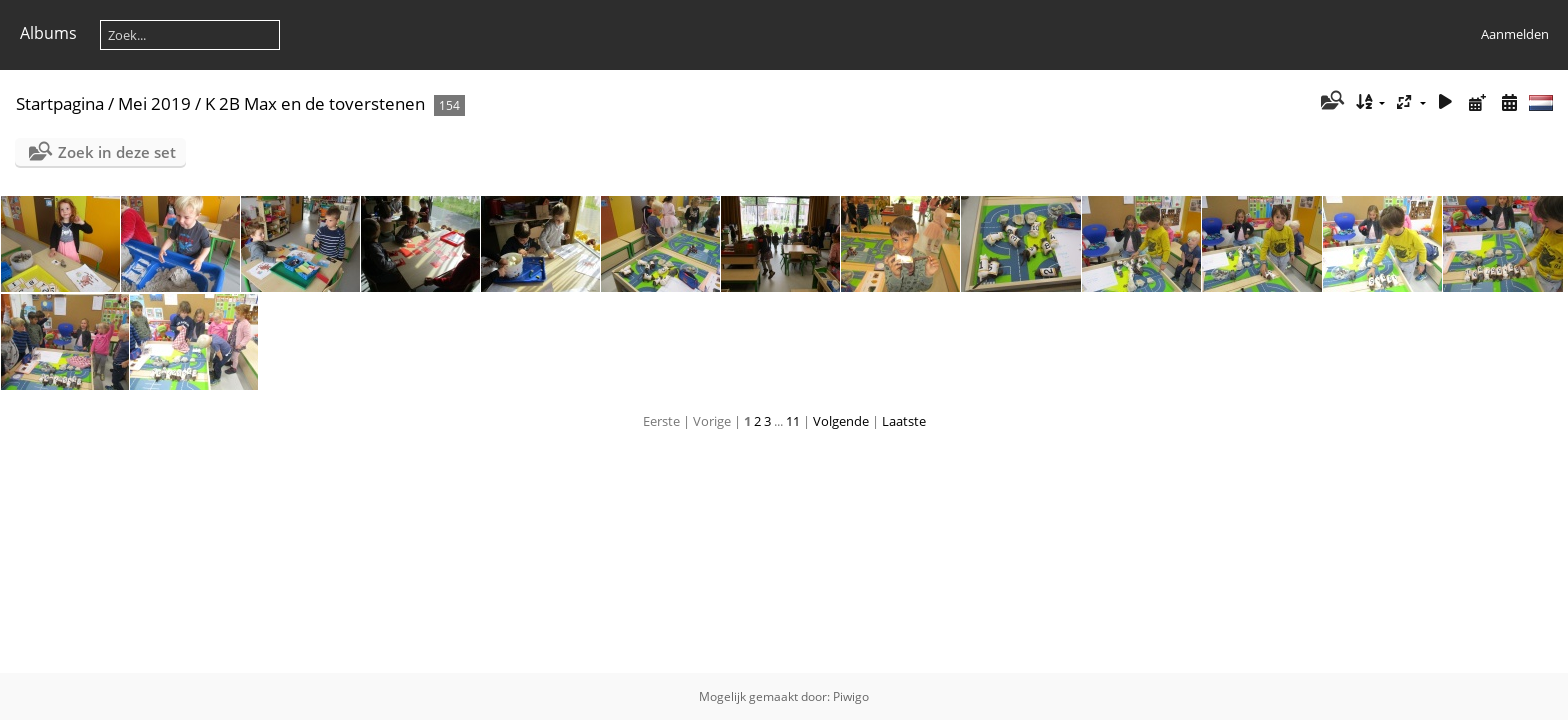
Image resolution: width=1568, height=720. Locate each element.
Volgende (841, 421)
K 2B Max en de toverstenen (315, 103)
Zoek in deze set (117, 152)
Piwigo (851, 696)
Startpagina (60, 103)
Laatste (904, 421)
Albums (48, 33)
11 (793, 421)
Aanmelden (1515, 34)
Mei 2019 (154, 103)
